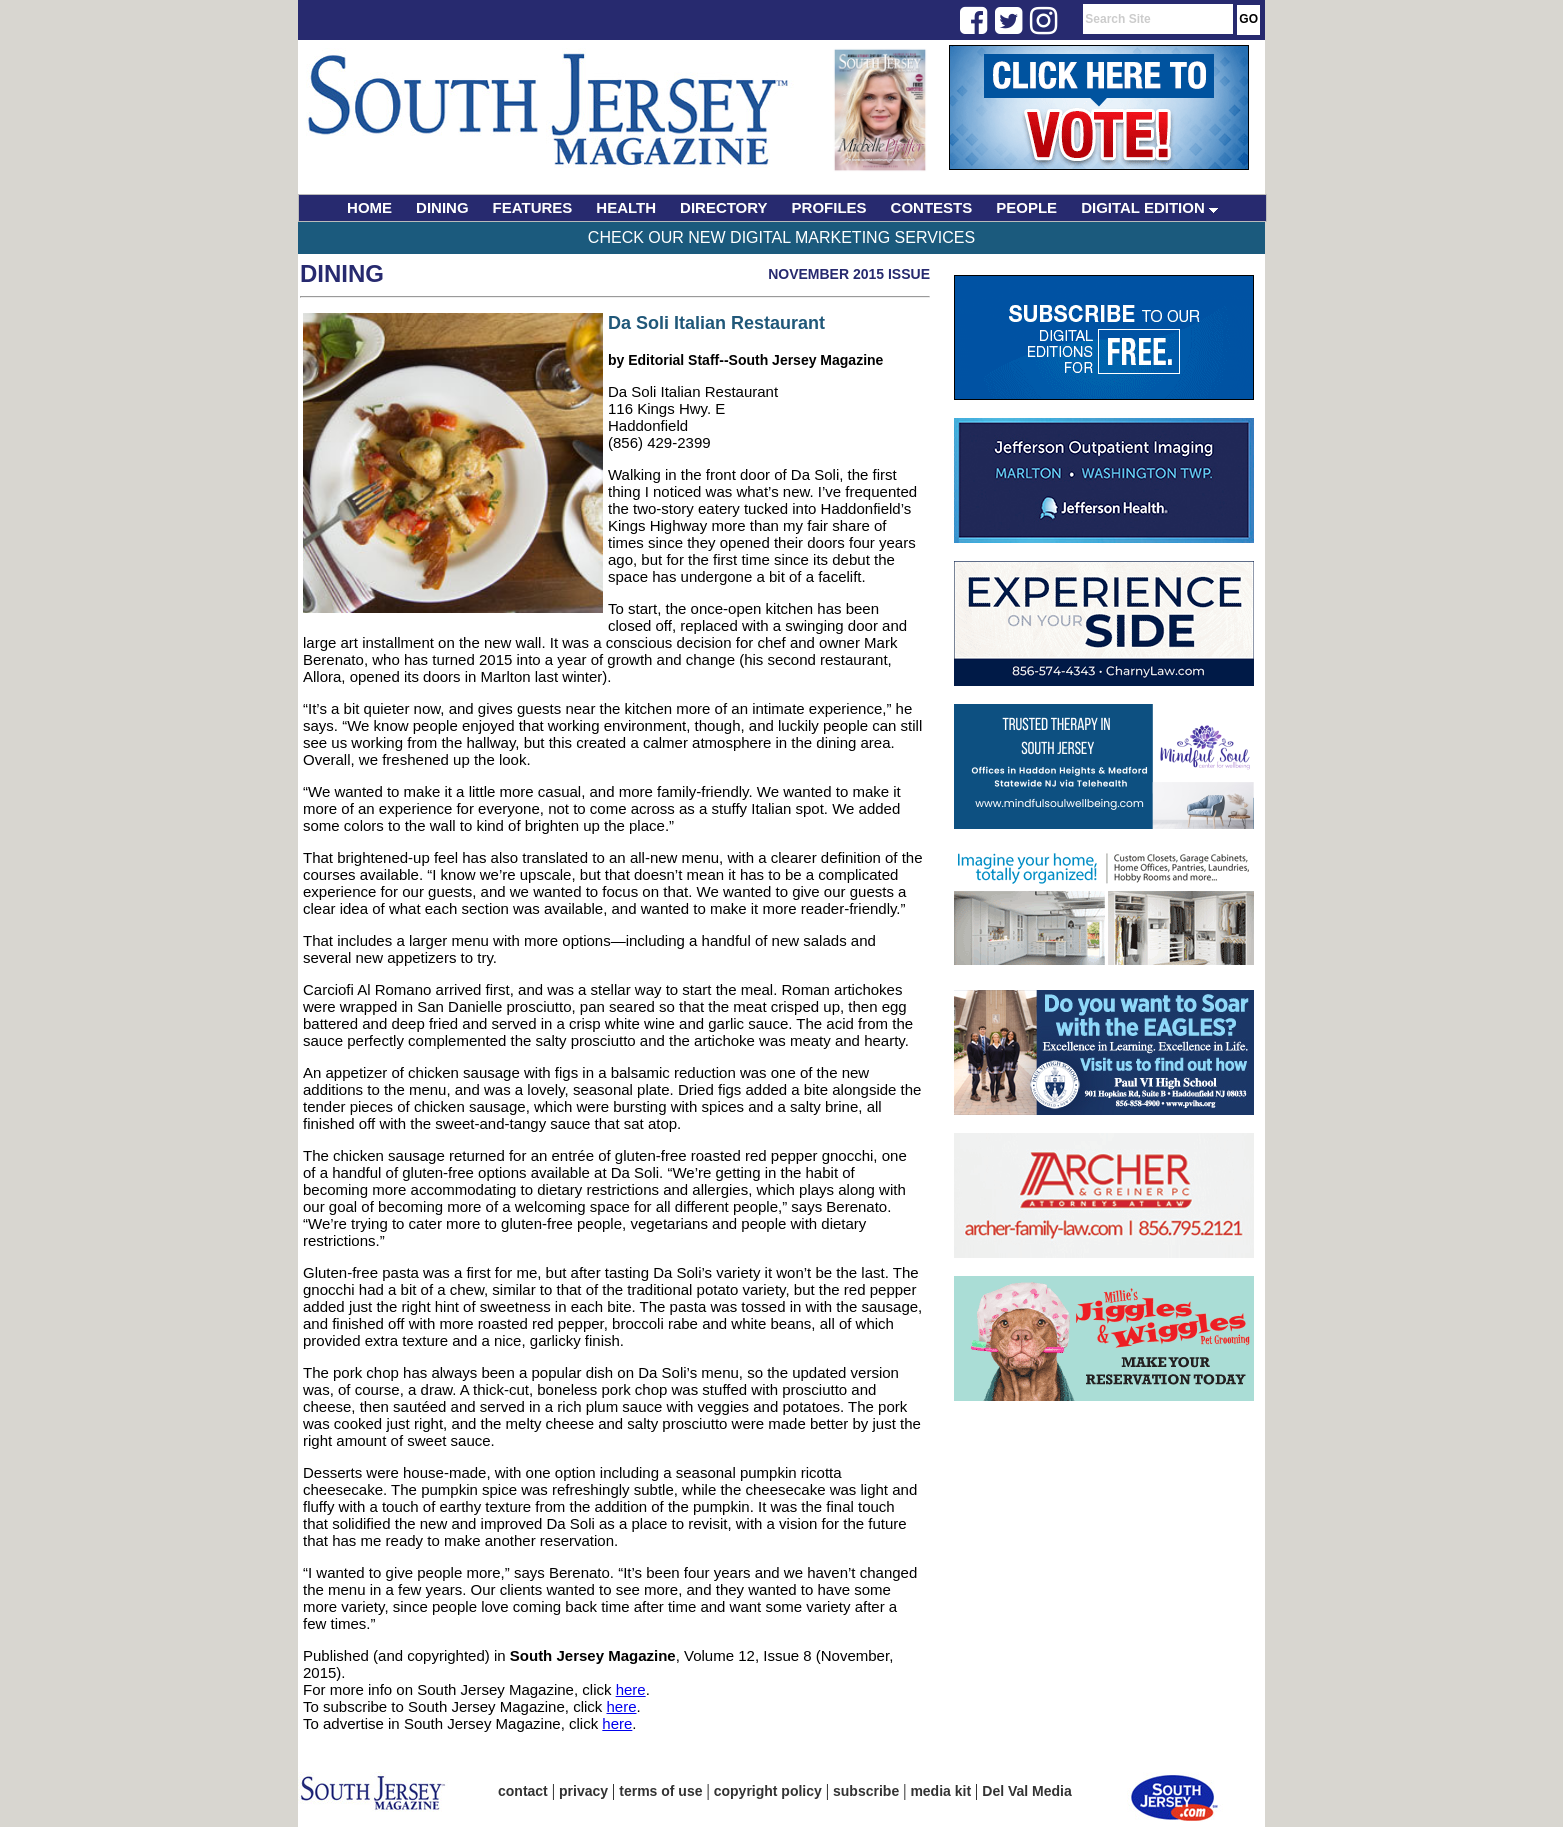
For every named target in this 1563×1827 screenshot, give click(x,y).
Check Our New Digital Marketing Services (781, 237)
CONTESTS (932, 207)
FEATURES (533, 207)
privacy (583, 1791)
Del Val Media (1026, 1791)
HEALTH (626, 207)
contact (523, 1791)
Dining (342, 273)
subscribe (866, 1791)
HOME (369, 207)
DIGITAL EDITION (1149, 207)
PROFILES (829, 207)
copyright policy (768, 1791)
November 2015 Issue (849, 274)
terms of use (660, 1791)
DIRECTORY (724, 207)
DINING (442, 207)
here (631, 1689)
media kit (940, 1791)
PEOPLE (1026, 207)
